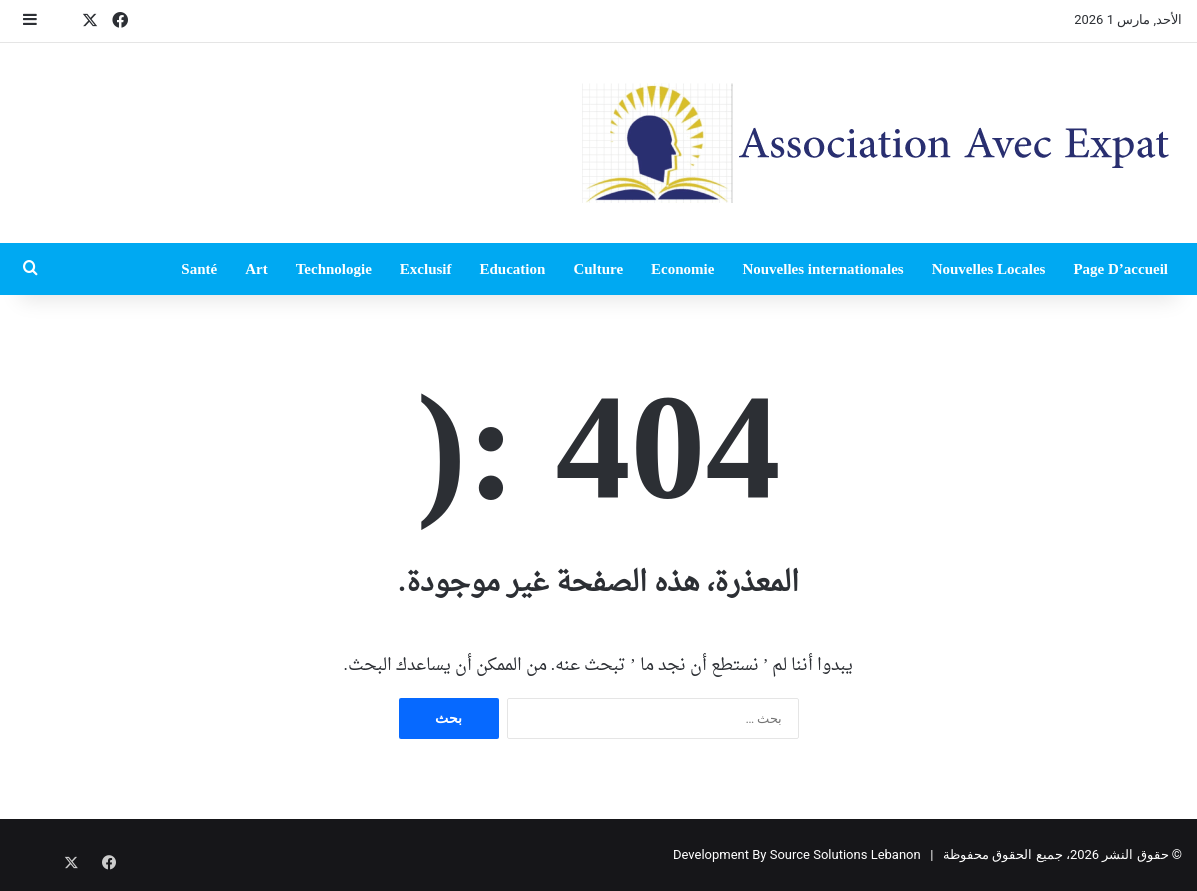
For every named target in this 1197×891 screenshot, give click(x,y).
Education (513, 269)
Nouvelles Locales (989, 269)
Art (256, 269)
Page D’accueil (1120, 269)
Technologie (334, 269)
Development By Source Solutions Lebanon (797, 854)
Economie (682, 269)
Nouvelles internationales (822, 269)
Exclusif (426, 269)
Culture (598, 269)
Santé (199, 269)
